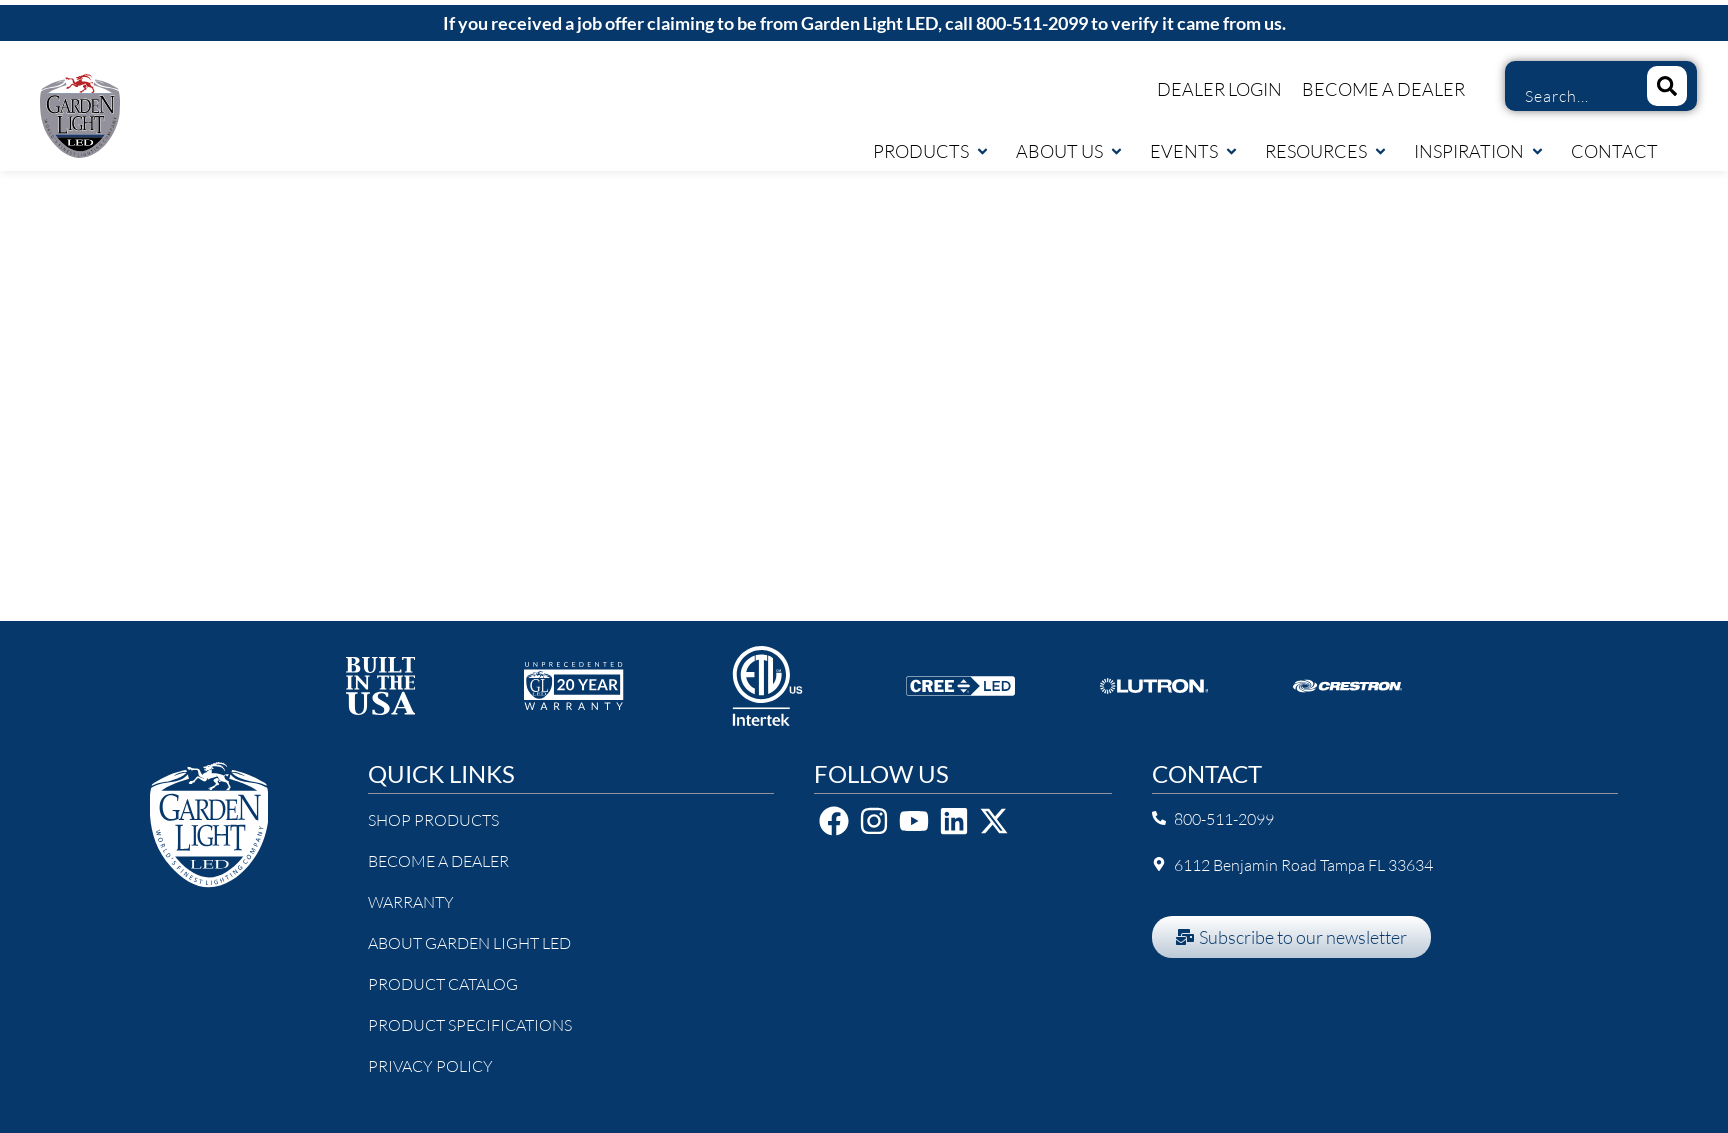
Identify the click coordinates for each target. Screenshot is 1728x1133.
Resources (1326, 151)
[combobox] (1568, 96)
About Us (1070, 151)
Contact (1614, 151)
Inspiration (1479, 151)
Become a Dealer (1383, 89)
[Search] (1667, 86)
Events (1194, 151)
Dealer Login (1219, 89)
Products (931, 151)
